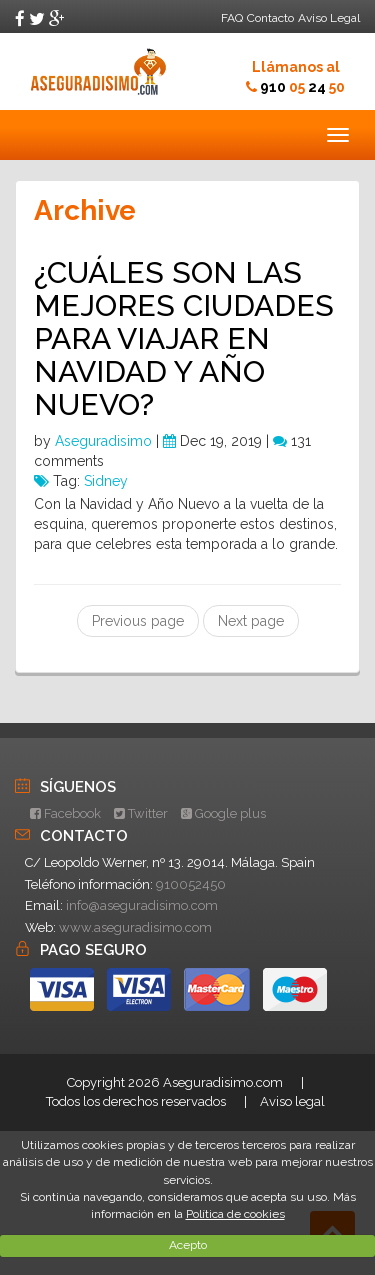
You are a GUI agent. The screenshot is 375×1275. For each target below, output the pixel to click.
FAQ (232, 18)
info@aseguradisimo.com (142, 905)
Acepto (188, 1245)
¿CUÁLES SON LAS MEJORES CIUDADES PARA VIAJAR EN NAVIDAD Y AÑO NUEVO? (184, 338)
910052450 (191, 884)
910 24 (302, 87)
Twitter (141, 813)
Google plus (223, 813)
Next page (251, 621)
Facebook (65, 813)
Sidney (106, 481)
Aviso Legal (329, 18)
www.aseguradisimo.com (135, 927)
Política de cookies (235, 1214)
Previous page (138, 621)
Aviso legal (292, 1101)
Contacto (270, 18)
